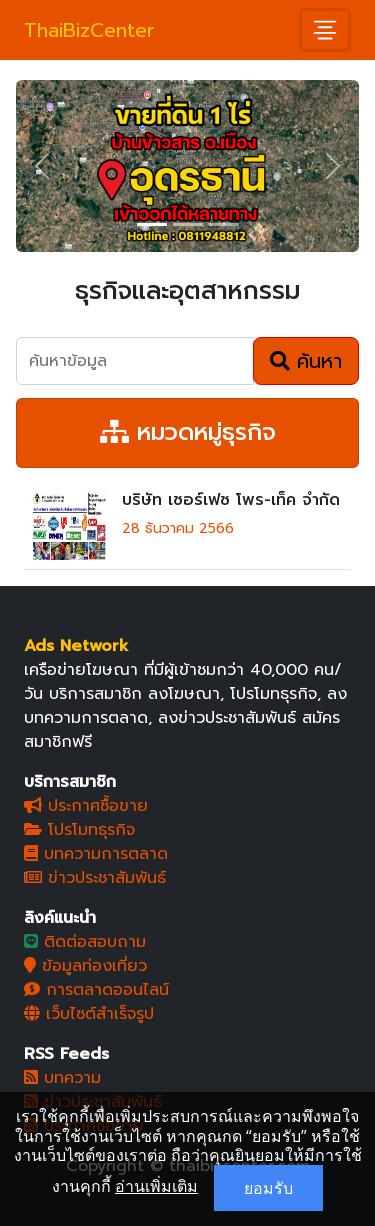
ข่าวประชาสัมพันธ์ (95, 878)
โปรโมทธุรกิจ (79, 830)
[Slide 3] (224, 224)
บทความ (62, 1078)
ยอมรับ (268, 1188)
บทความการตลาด (96, 854)
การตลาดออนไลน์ (96, 990)
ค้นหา (306, 361)
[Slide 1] (152, 224)
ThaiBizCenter (89, 30)
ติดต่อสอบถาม (85, 942)
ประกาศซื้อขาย (86, 806)
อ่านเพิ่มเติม (156, 1186)
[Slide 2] (188, 224)
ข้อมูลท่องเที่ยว (85, 966)
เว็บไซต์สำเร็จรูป (89, 1014)
